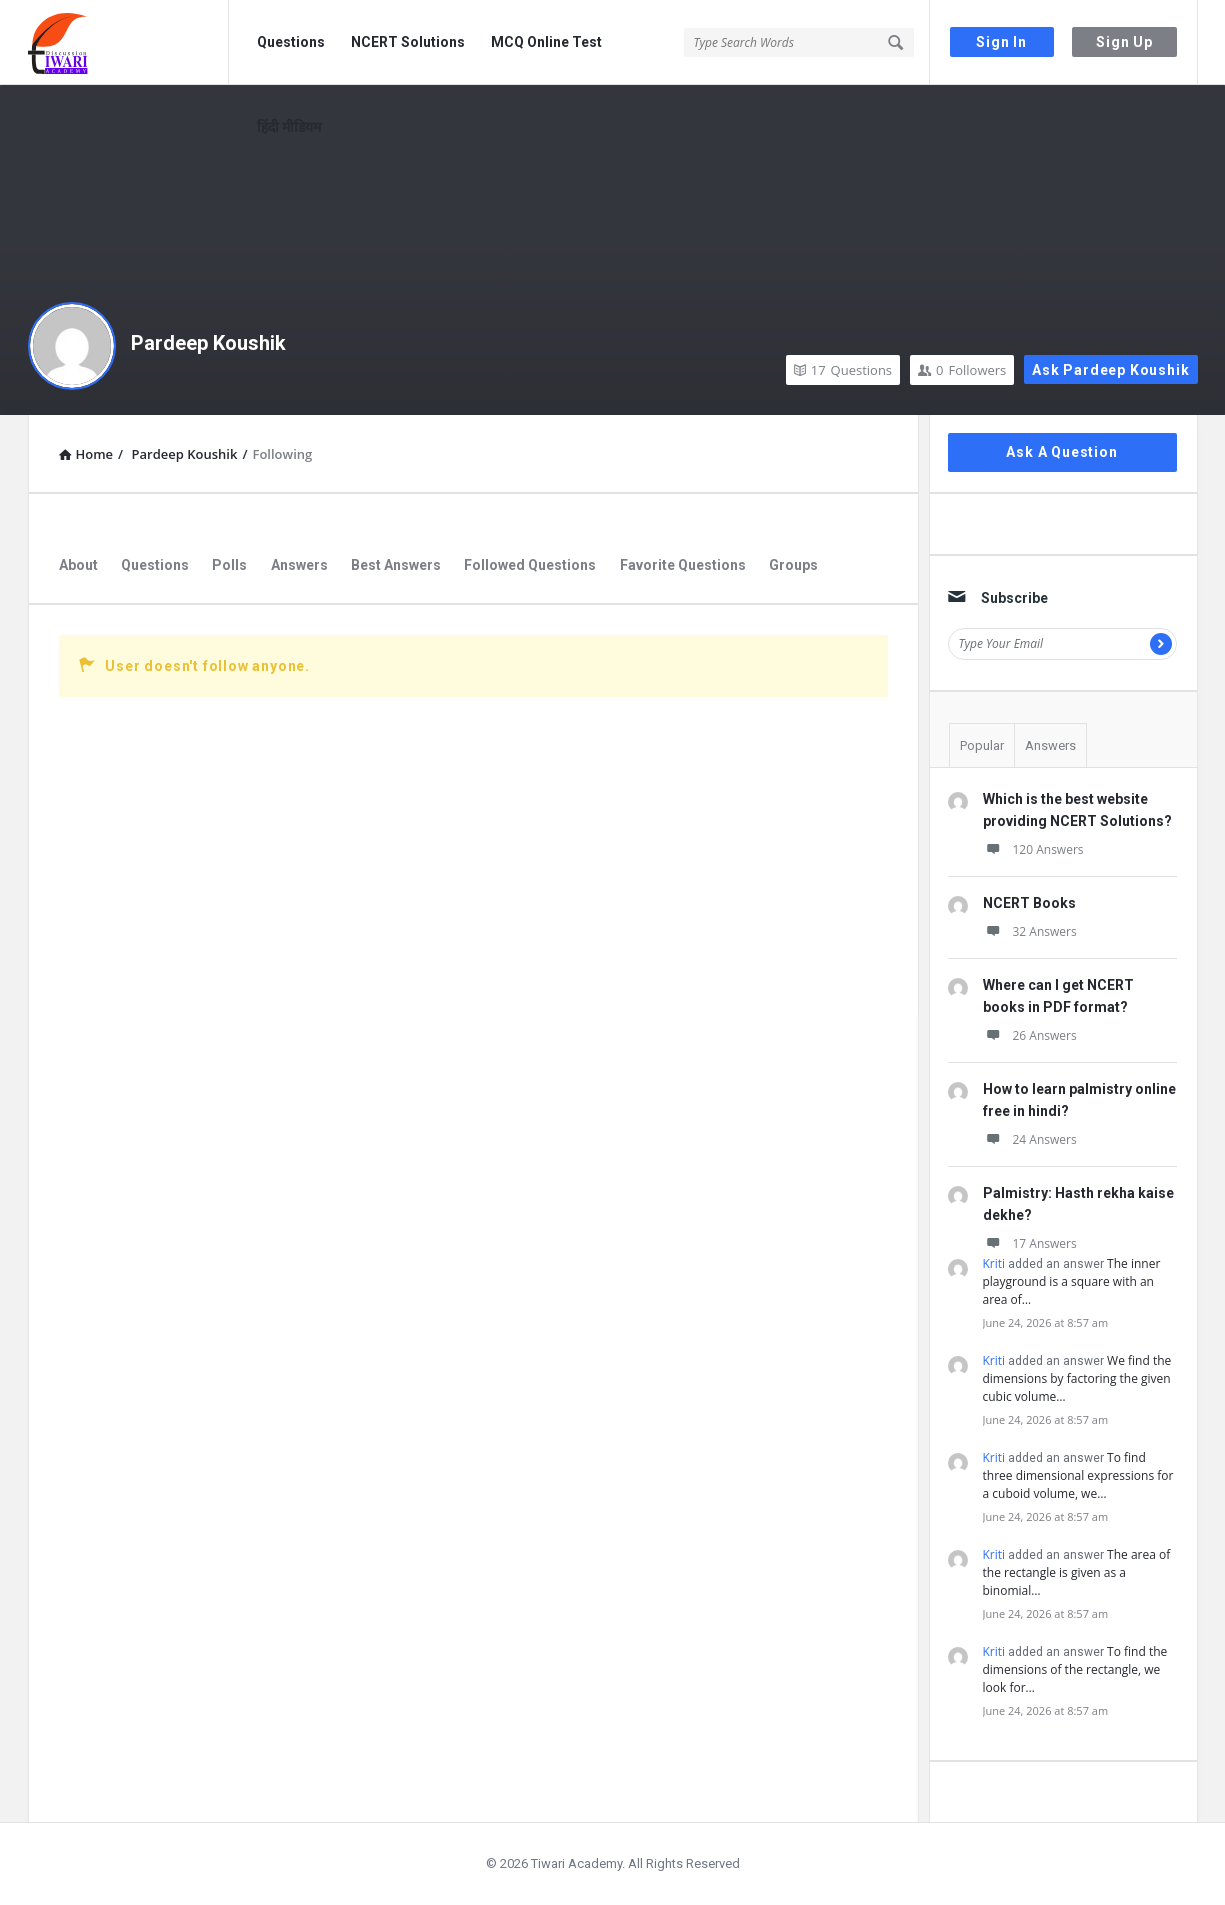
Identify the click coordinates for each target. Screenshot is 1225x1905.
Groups (793, 565)
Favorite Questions (683, 565)
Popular (982, 745)
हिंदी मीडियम (289, 127)
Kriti (994, 1263)
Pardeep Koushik (208, 343)
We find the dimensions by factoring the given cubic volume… (1077, 1378)
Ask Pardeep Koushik (1110, 370)
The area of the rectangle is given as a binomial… (1077, 1572)
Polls (229, 565)
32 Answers (1030, 931)
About (78, 565)
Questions (291, 42)
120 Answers (1033, 849)
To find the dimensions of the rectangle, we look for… (1075, 1669)
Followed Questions (530, 565)
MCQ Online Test (546, 42)
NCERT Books (1029, 903)
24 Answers (1030, 1139)
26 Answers (1030, 1035)
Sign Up (1124, 42)
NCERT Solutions (408, 42)
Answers (299, 565)
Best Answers (396, 565)
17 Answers (1030, 1243)
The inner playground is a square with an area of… (1072, 1281)
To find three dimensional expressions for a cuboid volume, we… (1078, 1475)
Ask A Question (1061, 452)
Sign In (1001, 42)
